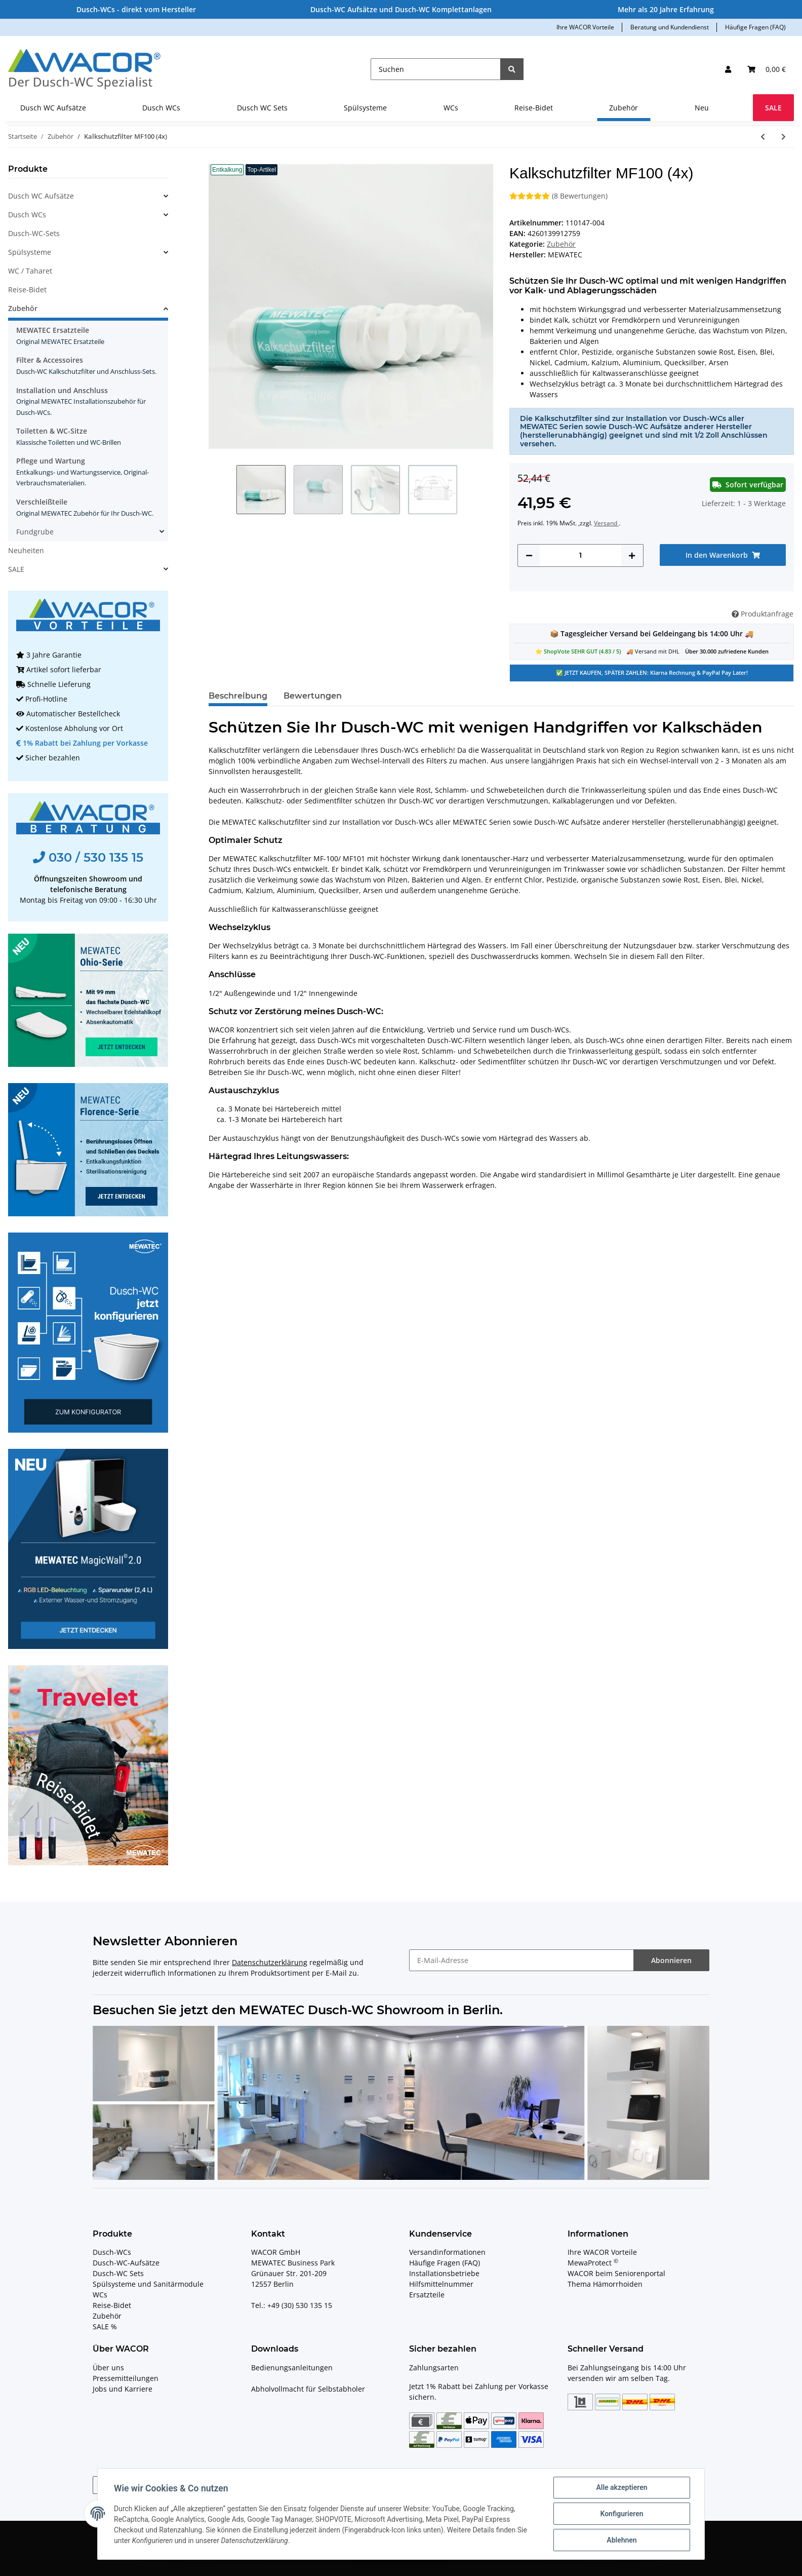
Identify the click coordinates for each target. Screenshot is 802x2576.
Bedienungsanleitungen (292, 2367)
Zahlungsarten (434, 2367)
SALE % (105, 2326)
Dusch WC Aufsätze (41, 196)
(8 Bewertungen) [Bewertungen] (558, 196)
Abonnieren (671, 1960)
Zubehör (561, 244)
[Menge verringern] (529, 555)
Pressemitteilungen (125, 2378)
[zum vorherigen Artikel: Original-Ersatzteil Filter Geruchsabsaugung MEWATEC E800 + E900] (762, 136)
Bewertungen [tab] (313, 696)
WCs (100, 2294)
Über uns (108, 2367)
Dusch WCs (27, 214)
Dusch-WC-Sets (34, 233)
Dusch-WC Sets (118, 2273)
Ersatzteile (427, 2294)
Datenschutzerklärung (269, 1962)
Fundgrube (35, 531)
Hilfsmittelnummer (441, 2284)
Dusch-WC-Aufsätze (126, 2262)
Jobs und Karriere (122, 2389)
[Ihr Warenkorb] (766, 69)
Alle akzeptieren (621, 2487)
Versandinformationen (447, 2252)
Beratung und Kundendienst (669, 27)
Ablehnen (621, 2540)
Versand (606, 523)
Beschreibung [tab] (238, 696)
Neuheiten (26, 550)
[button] (728, 69)
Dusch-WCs (112, 2252)
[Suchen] (436, 69)
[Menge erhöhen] (632, 555)
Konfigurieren (621, 2514)
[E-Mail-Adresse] (521, 1960)
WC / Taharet (30, 271)
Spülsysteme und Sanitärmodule (148, 2284)
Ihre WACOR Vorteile (585, 27)
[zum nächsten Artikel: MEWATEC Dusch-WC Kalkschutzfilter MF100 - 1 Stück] (783, 136)
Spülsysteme (29, 252)
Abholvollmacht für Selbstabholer (308, 2389)
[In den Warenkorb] (723, 555)
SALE (16, 569)
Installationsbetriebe (444, 2273)
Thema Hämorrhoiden (605, 2284)
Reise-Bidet (27, 289)
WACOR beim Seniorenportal (616, 2273)
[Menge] (580, 555)
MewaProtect (593, 2262)
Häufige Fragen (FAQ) (755, 27)
